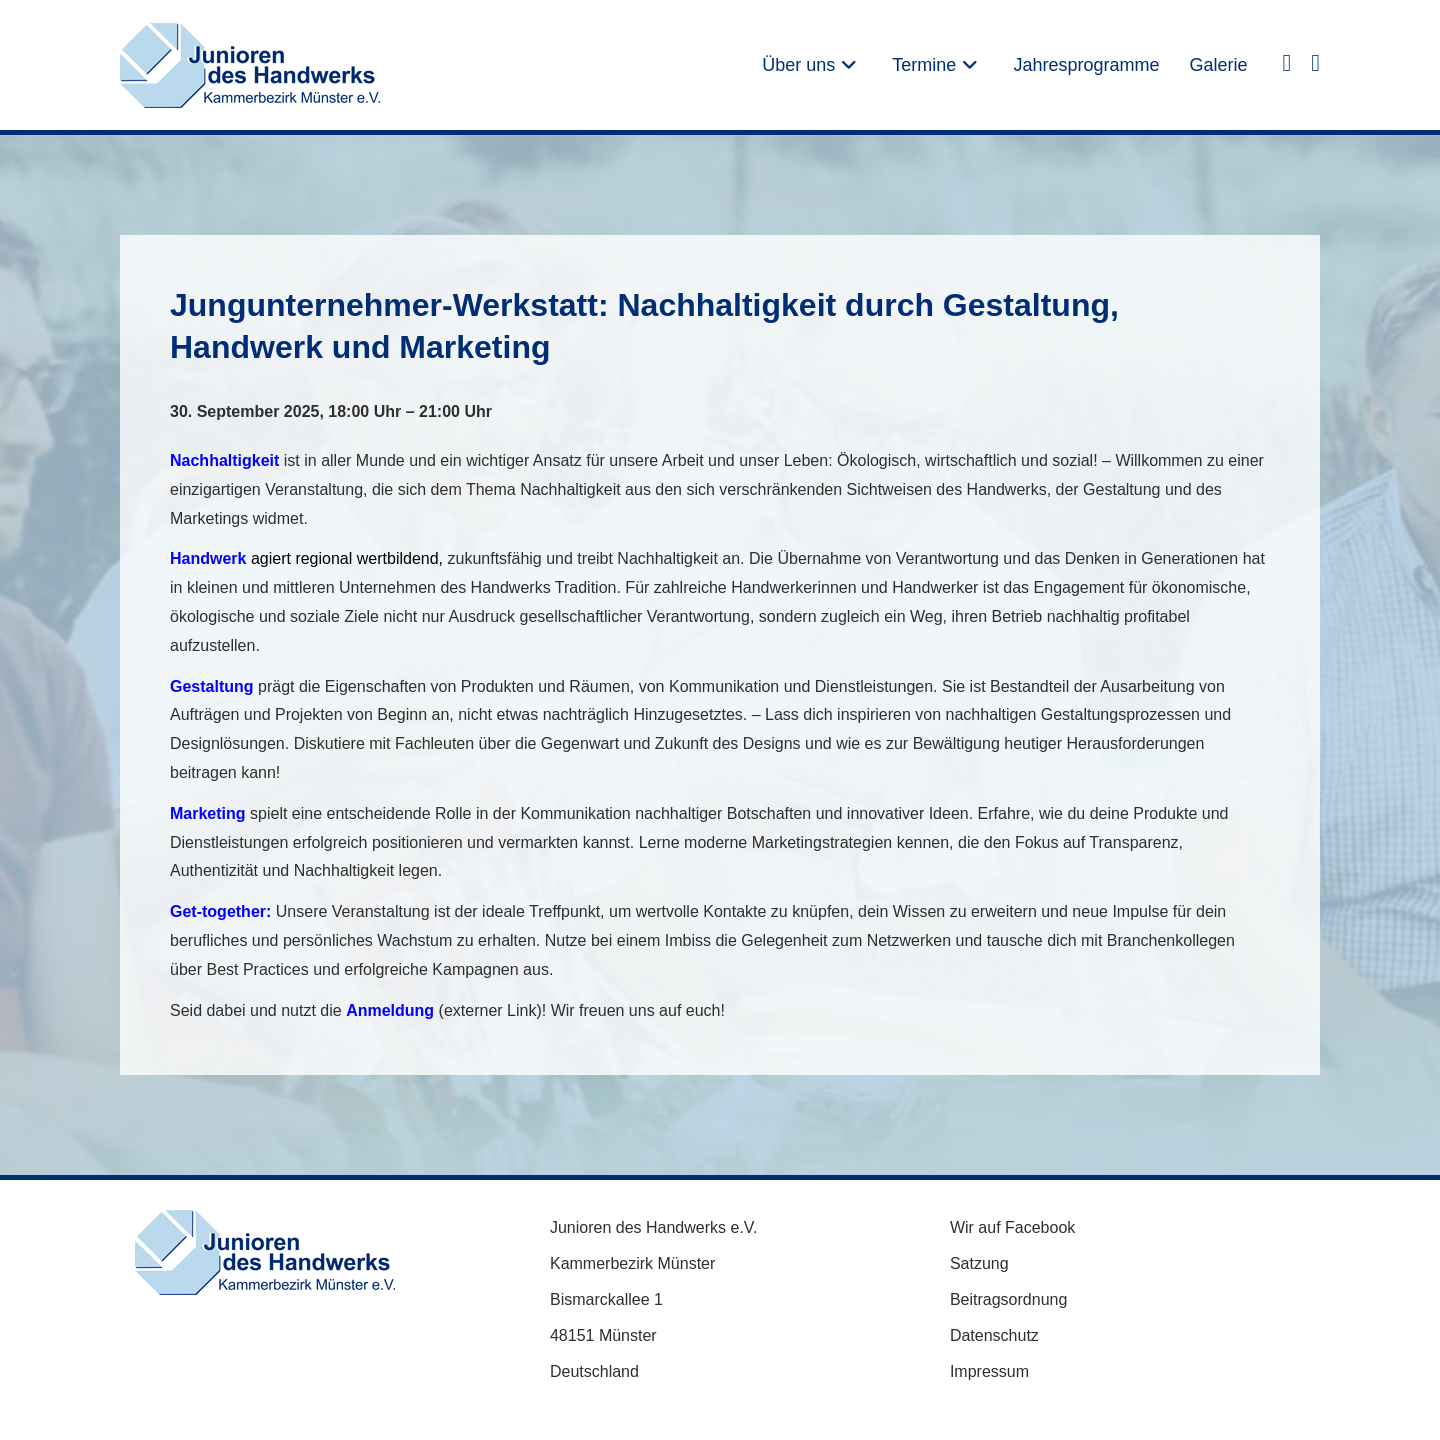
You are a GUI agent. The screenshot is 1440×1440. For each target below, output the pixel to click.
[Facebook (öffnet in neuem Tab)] (1286, 62)
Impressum (989, 1371)
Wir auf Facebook (1012, 1227)
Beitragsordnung (1008, 1299)
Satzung (979, 1263)
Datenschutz (994, 1335)
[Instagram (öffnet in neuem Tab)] (1315, 62)
